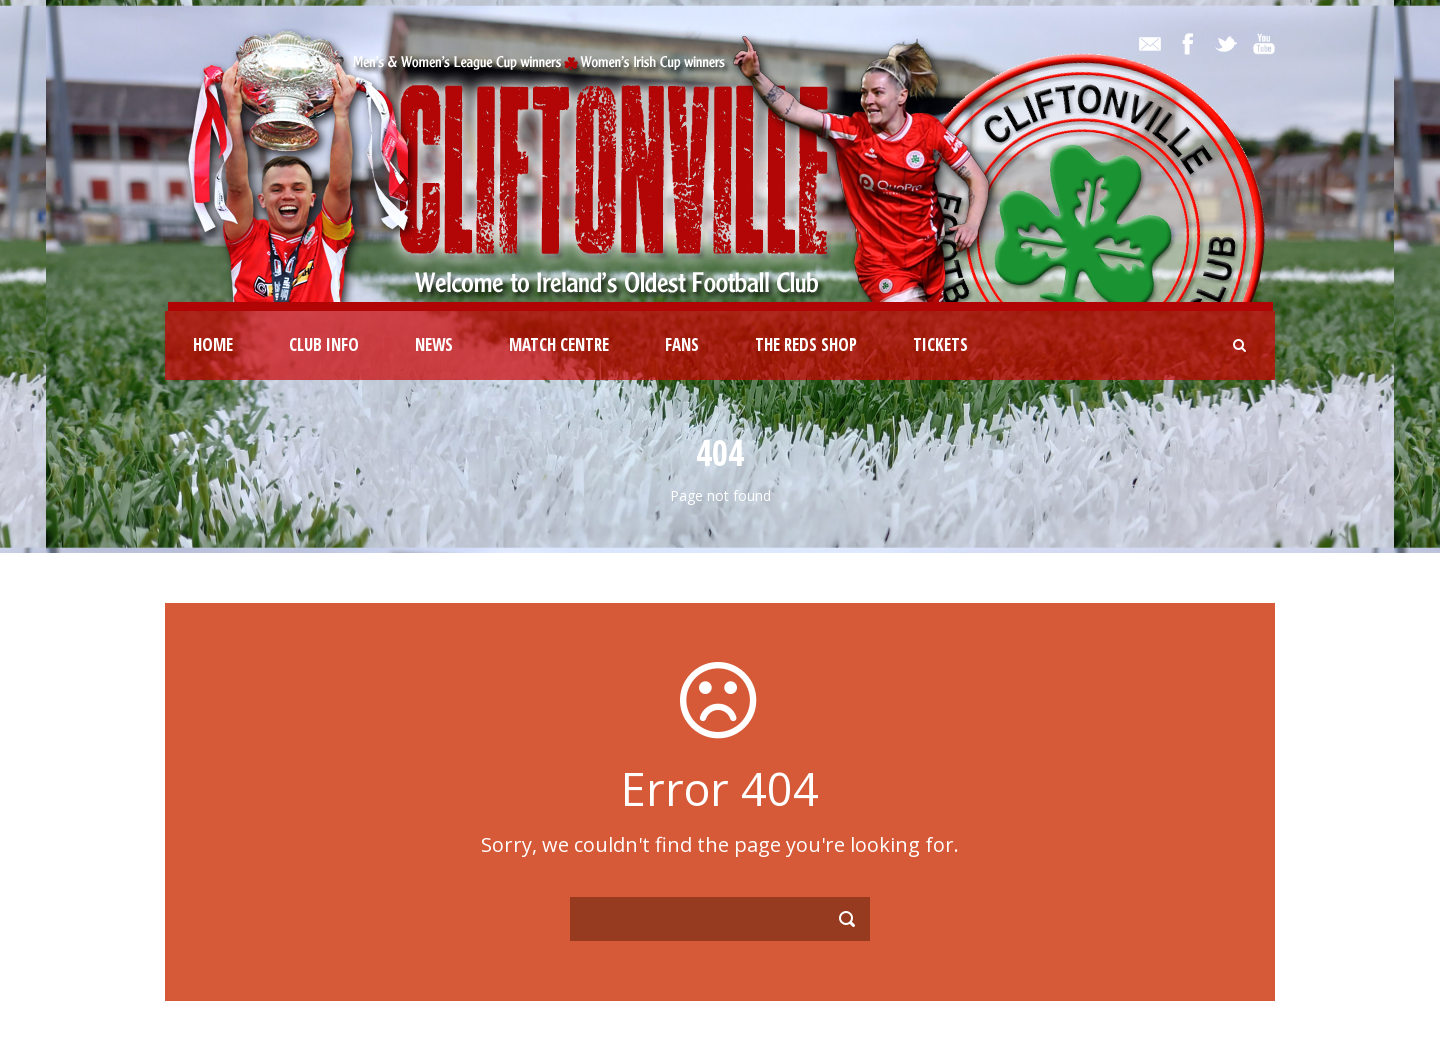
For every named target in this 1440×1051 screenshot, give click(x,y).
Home (213, 344)
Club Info (324, 344)
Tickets (940, 344)
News (434, 344)
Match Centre (559, 344)
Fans (682, 344)
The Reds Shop (806, 344)
